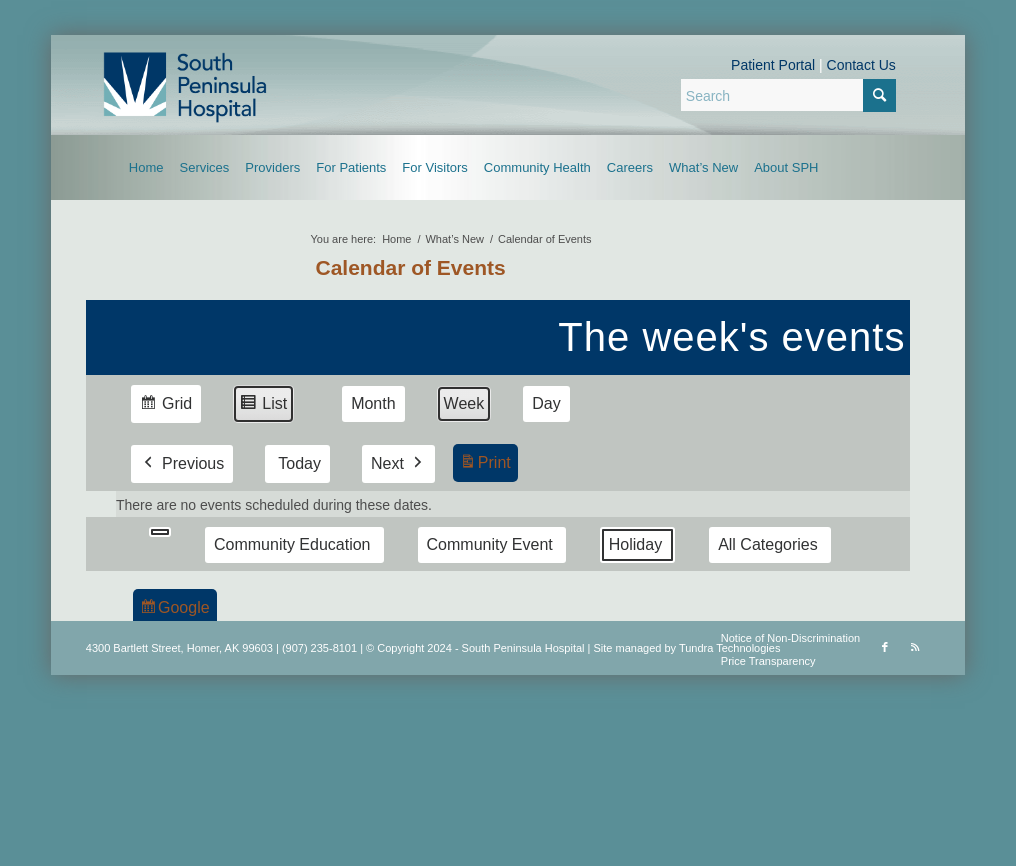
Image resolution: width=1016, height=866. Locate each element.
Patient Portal (773, 65)
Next (398, 464)
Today (299, 463)
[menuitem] (146, 167)
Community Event (489, 544)
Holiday (635, 544)
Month (373, 403)
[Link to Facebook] (885, 647)
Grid (165, 406)
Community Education (292, 544)
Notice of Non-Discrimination (790, 638)
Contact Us (861, 65)
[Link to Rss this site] (915, 647)
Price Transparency (768, 661)
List (263, 406)
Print (485, 465)
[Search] (788, 95)
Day (546, 403)
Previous (182, 464)
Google (174, 610)
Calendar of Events (410, 267)
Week (463, 403)
